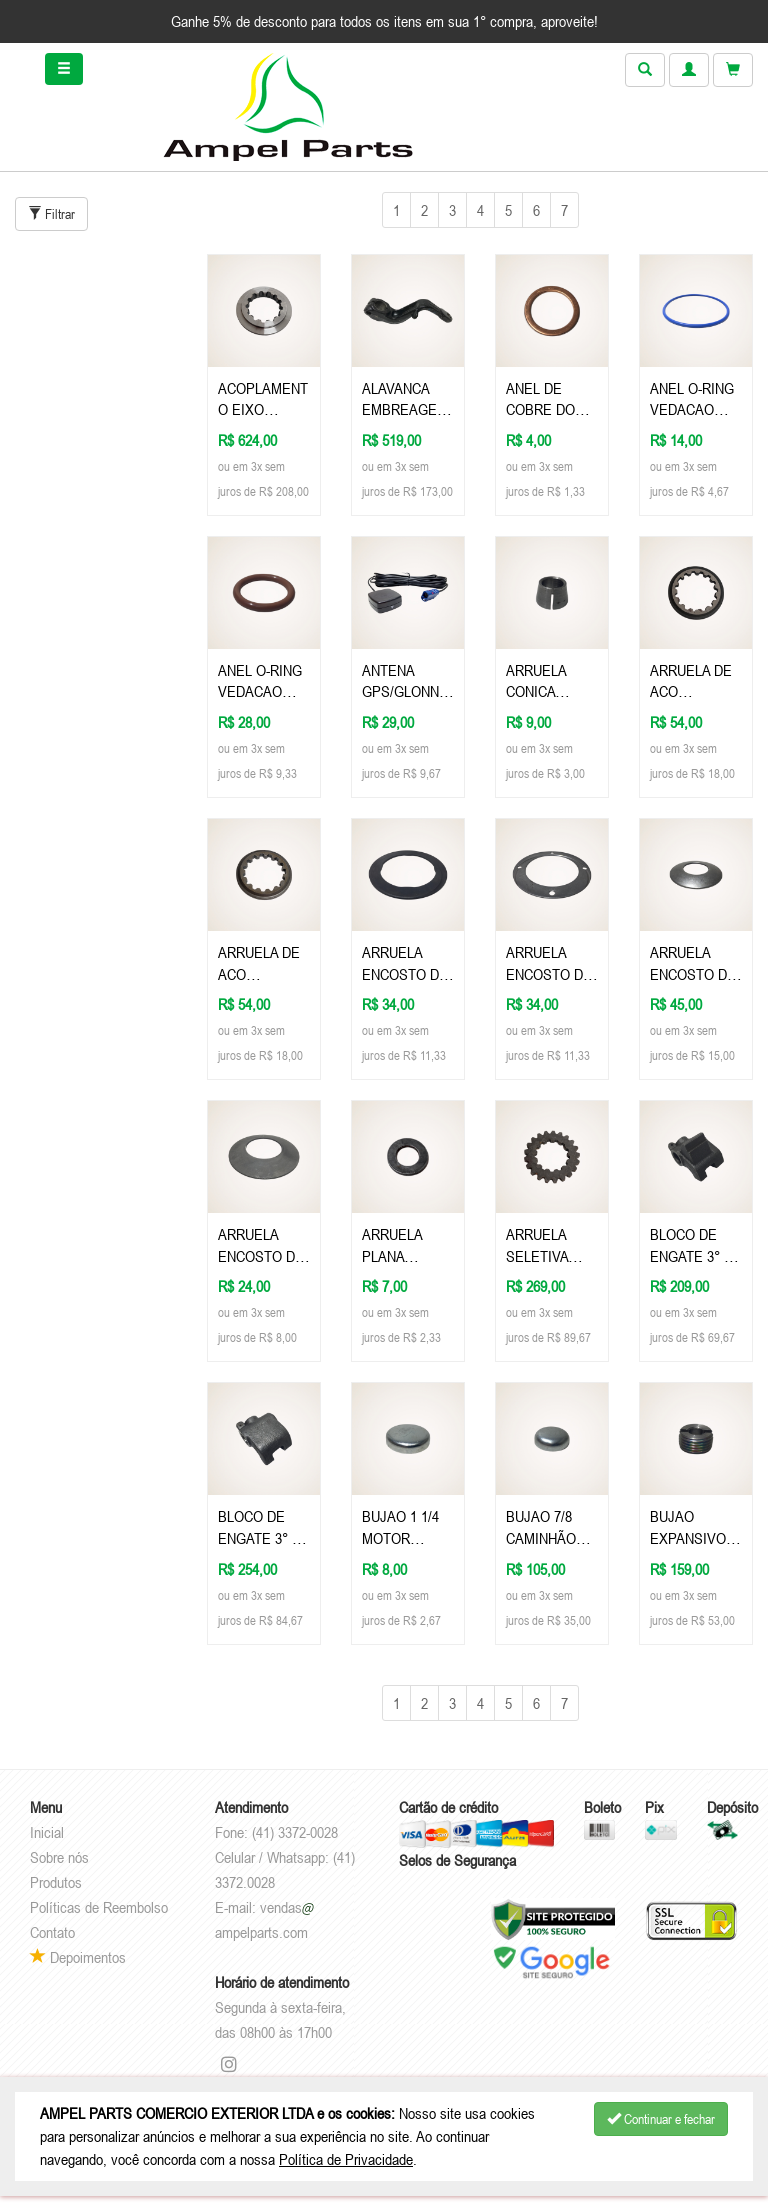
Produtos (56, 1882)
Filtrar (51, 214)
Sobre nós (59, 1857)
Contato (52, 1932)
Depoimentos (78, 1957)
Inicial (47, 1832)
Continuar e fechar (661, 2119)
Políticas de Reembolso (99, 1907)
